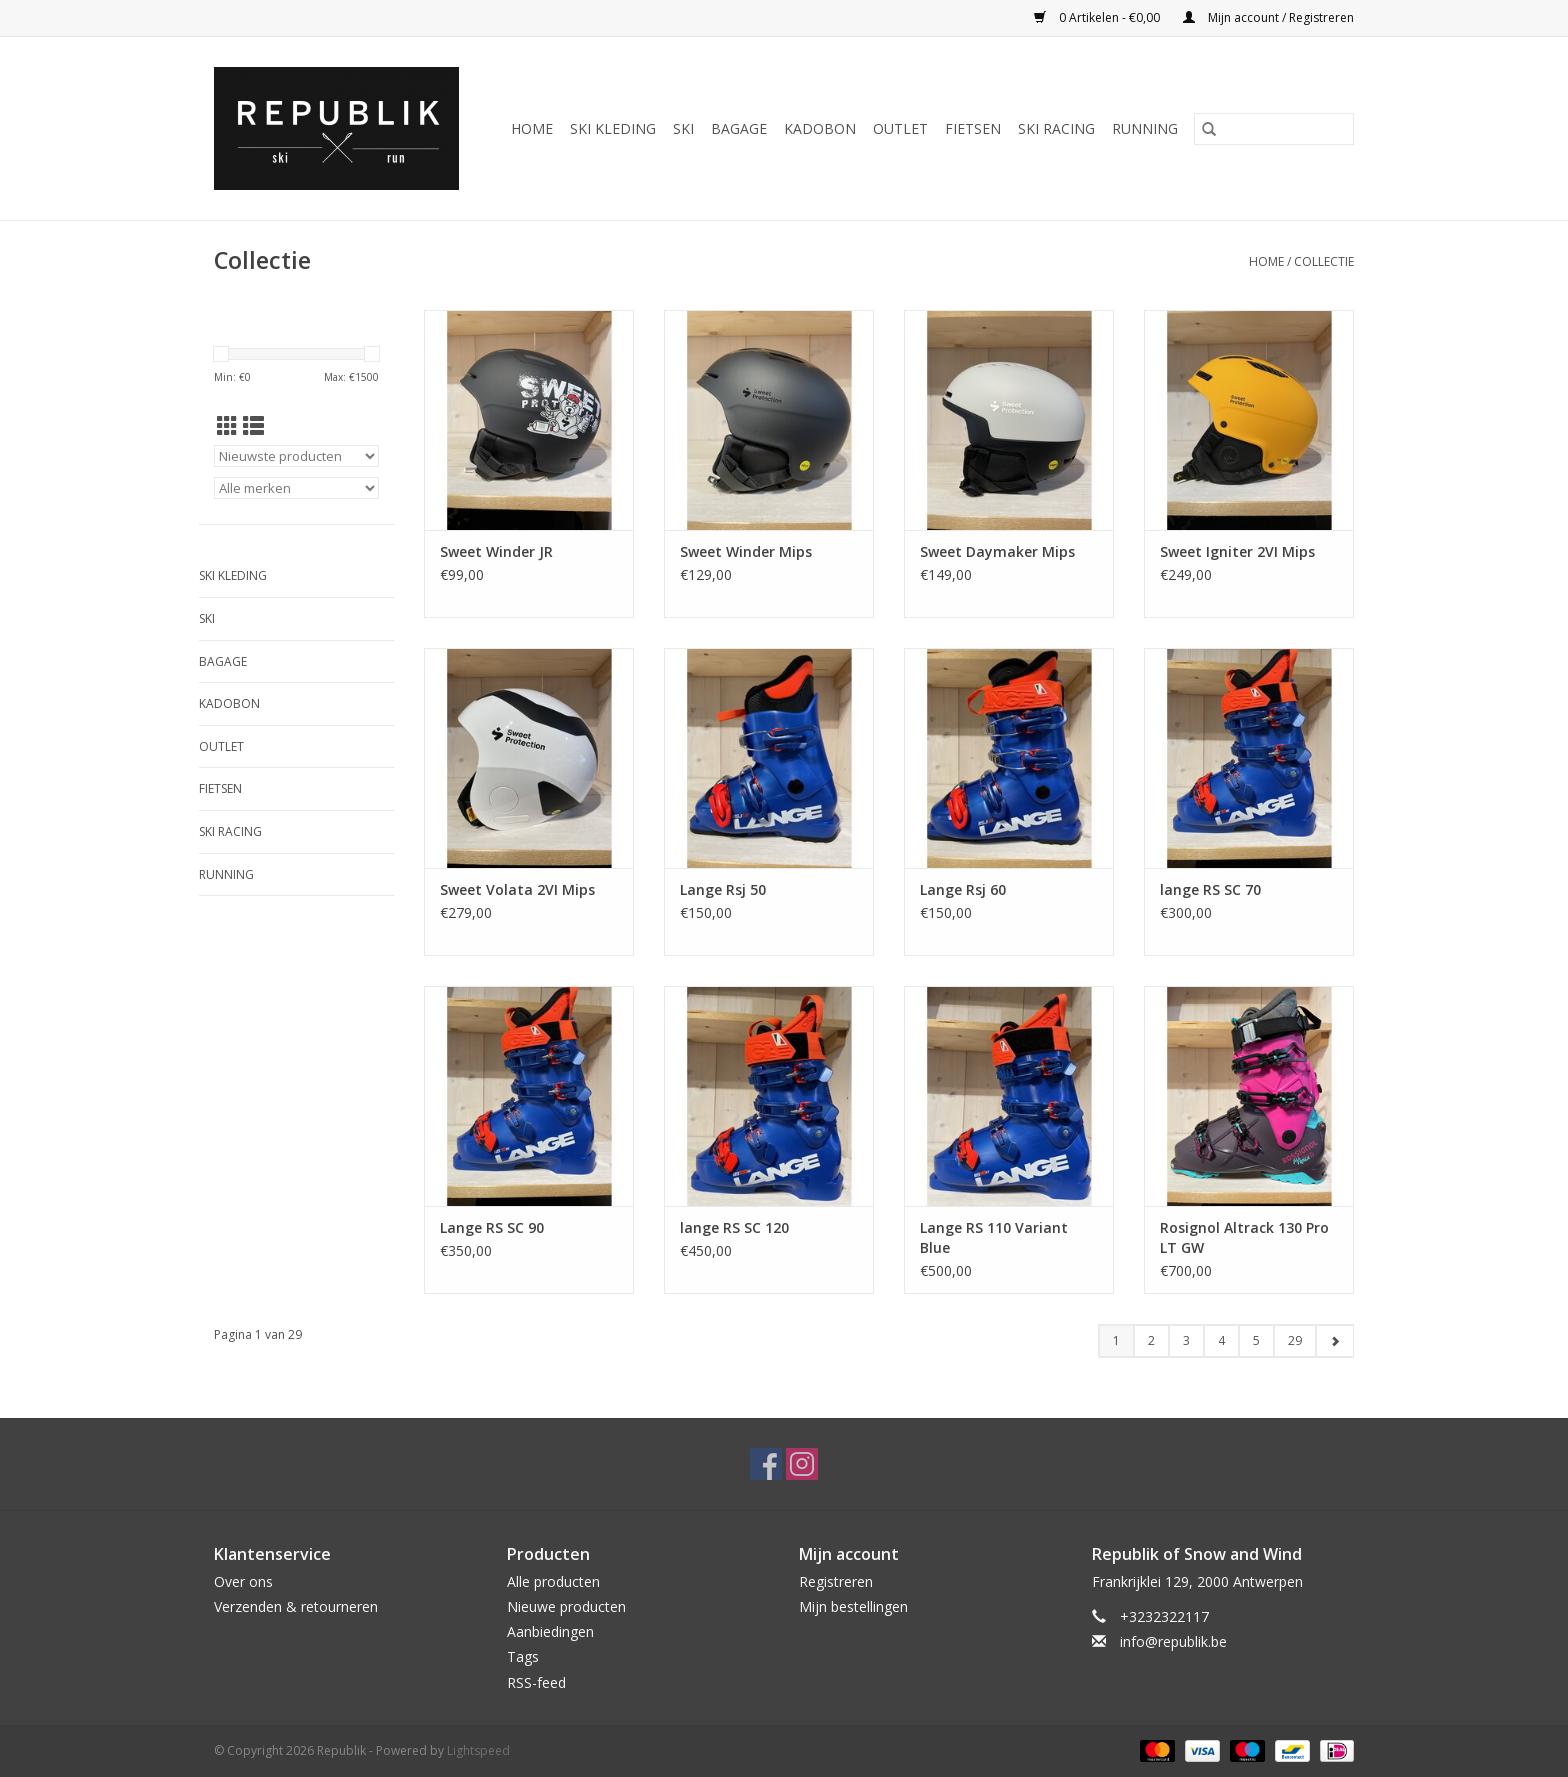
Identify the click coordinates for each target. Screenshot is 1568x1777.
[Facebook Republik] (766, 1464)
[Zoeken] (1274, 129)
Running (1145, 128)
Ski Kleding (613, 128)
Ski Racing (1056, 128)
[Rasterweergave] (227, 426)
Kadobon (820, 128)
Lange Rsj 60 (963, 889)
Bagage (739, 128)
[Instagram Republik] (802, 1464)
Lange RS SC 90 (492, 1227)
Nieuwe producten (566, 1606)
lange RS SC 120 (734, 1227)
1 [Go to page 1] (1116, 1340)
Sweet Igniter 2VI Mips (1237, 551)
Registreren (836, 1581)
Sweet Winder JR (496, 551)
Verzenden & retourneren (296, 1606)
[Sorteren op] (296, 456)
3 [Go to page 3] (1186, 1340)
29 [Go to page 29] (1295, 1340)
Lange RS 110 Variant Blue (994, 1237)
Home (532, 128)
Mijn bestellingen (853, 1606)
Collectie (1324, 261)
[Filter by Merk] (296, 488)
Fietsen (973, 128)
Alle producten (553, 1581)
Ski (683, 128)
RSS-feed (536, 1682)
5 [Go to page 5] (1256, 1340)
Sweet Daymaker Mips (997, 551)
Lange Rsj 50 (723, 889)
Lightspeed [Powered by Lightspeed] (478, 1750)
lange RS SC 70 (1210, 889)
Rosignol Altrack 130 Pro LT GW (1244, 1237)
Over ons (243, 1581)
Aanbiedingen (550, 1631)
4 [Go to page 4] (1221, 1340)
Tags (523, 1656)
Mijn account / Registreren (1268, 17)
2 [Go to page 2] (1151, 1340)
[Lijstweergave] (253, 426)
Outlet (900, 128)
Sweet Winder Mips (746, 551)
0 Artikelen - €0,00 (1098, 17)
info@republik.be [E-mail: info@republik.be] (1173, 1641)
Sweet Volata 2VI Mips (517, 889)
